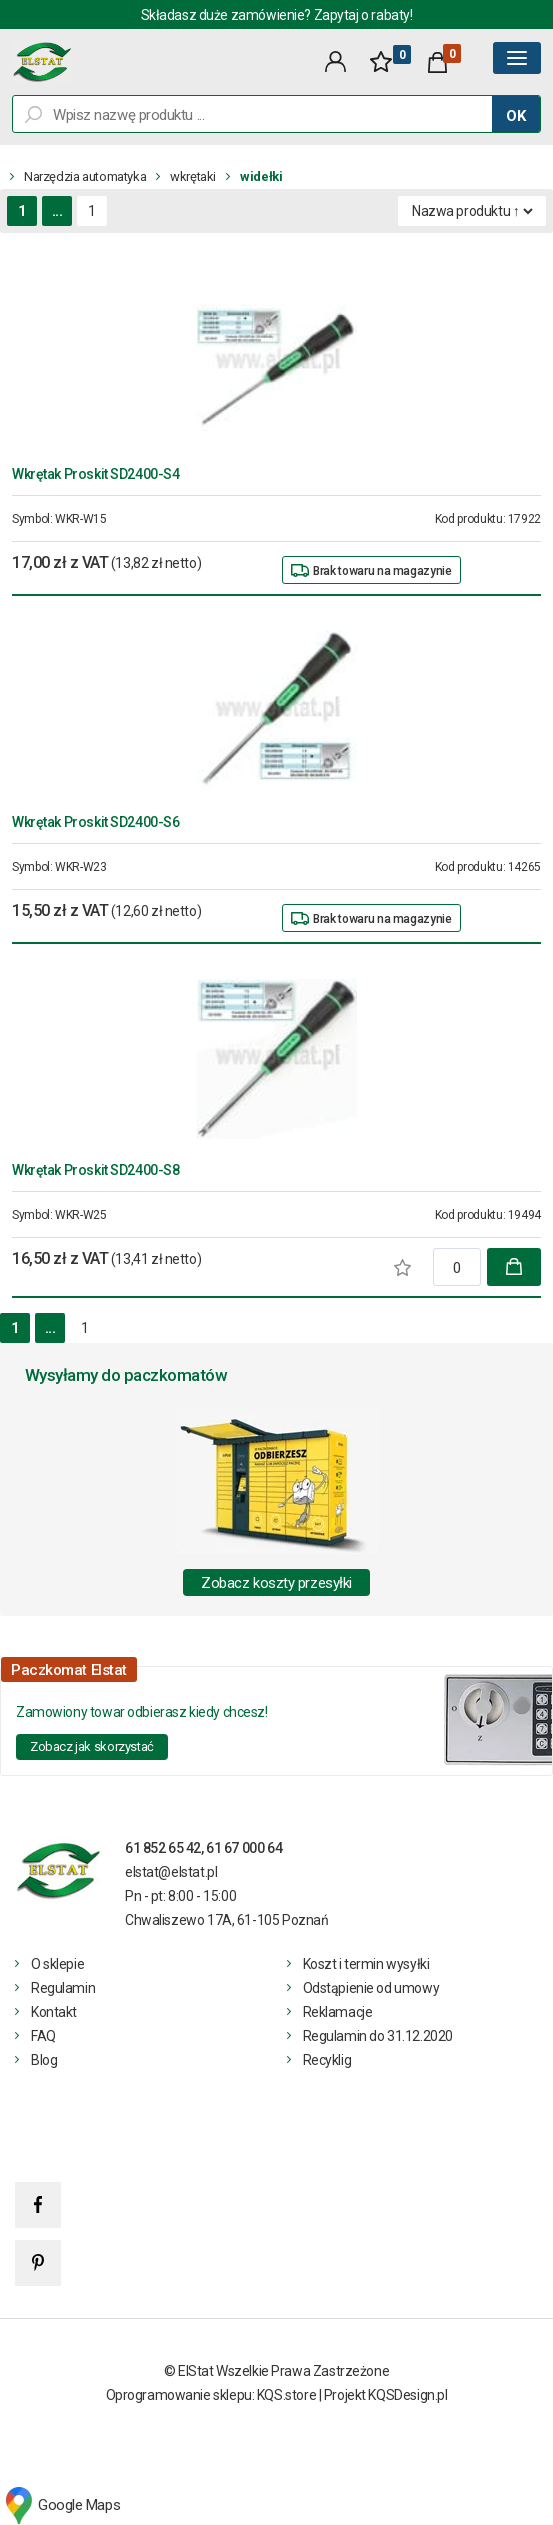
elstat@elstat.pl (171, 1872)
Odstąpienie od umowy (371, 1988)
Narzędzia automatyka (85, 176)
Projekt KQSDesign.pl (386, 2395)
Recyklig (327, 2060)
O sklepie (57, 1964)
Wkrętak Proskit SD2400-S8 (96, 1170)
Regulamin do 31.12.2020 (378, 2036)
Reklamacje (338, 2012)
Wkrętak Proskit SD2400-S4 (96, 474)
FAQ (43, 2036)
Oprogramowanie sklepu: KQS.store (211, 2395)
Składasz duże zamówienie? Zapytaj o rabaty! (277, 15)
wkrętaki (193, 176)
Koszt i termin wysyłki (366, 1964)
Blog (44, 2060)
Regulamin (63, 1988)
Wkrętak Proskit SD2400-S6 (96, 822)
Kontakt (54, 2012)
